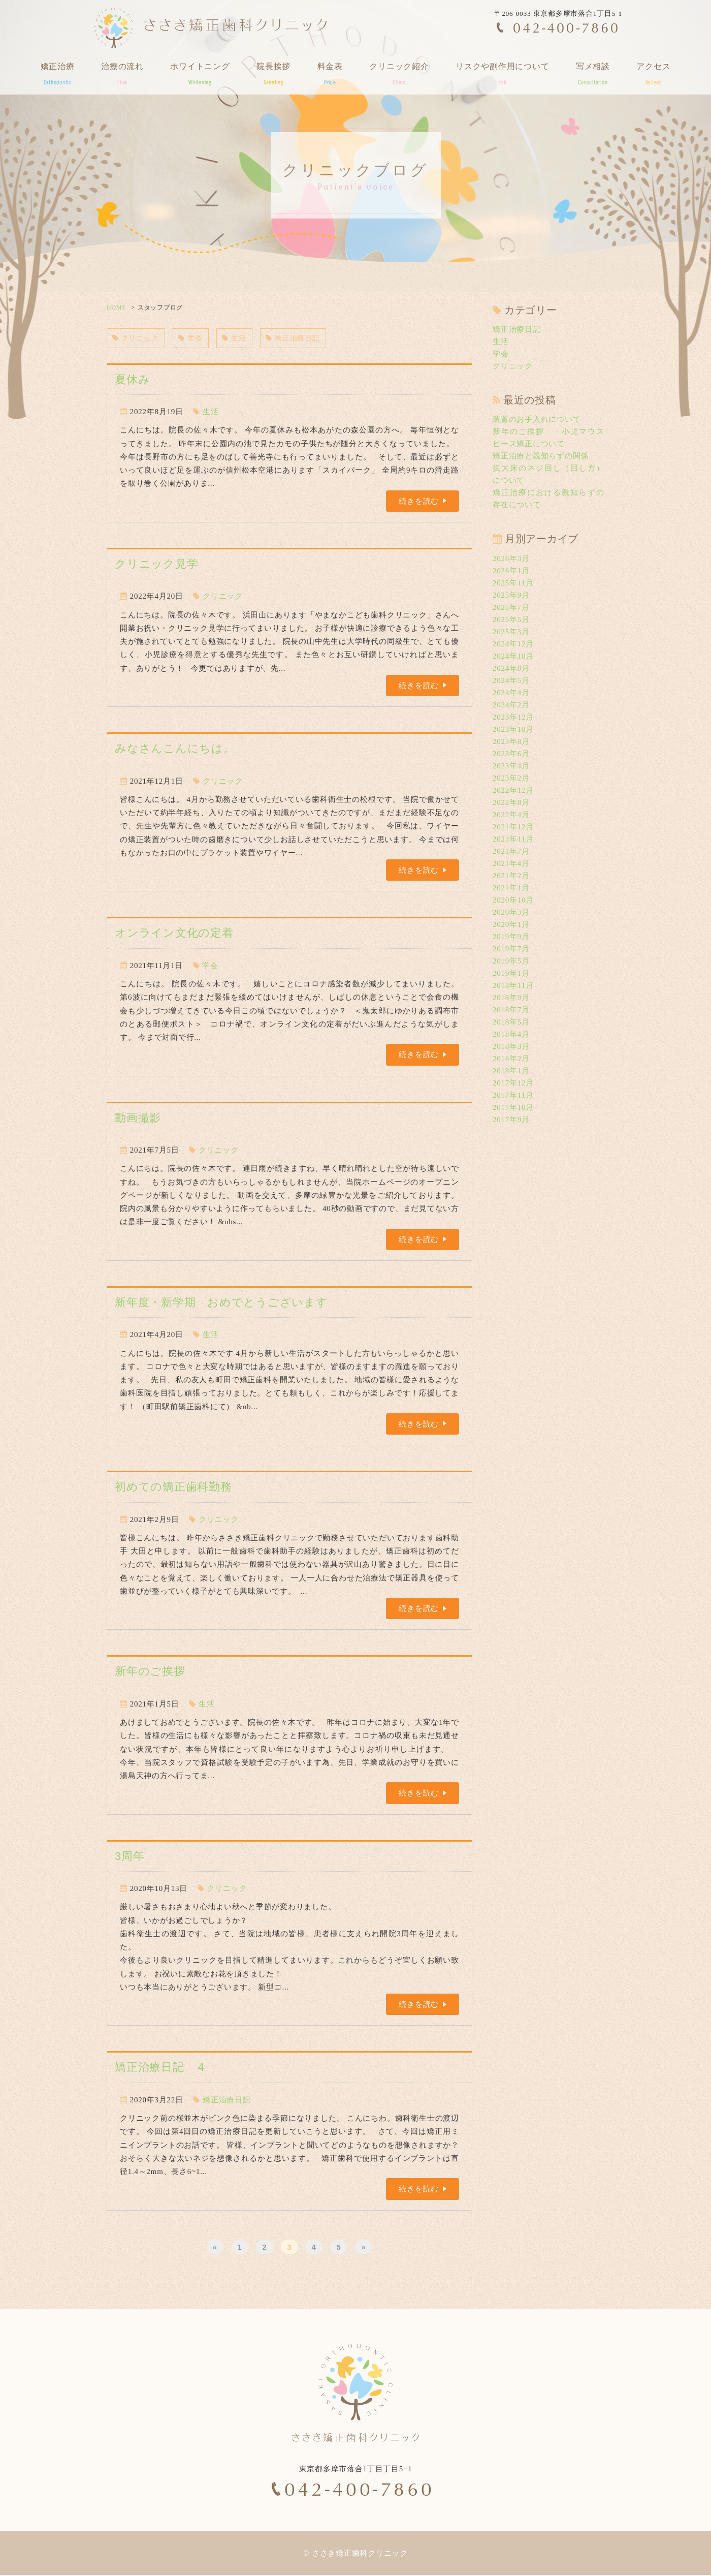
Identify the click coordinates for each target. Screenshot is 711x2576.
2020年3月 (511, 912)
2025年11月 (513, 583)
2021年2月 (511, 876)
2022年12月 (513, 790)
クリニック (137, 338)
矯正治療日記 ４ (161, 2068)
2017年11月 (513, 1095)
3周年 (130, 1856)
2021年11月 (513, 839)
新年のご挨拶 (150, 1672)
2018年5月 (511, 1022)
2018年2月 (511, 1058)
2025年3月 (511, 632)
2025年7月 (511, 607)
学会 (194, 338)
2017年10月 (513, 1107)
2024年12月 (513, 644)
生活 (239, 338)
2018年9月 (511, 998)
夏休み (132, 380)
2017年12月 (513, 1083)
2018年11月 (513, 985)
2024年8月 (511, 668)
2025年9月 (511, 595)
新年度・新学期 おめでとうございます (221, 1303)
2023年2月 (511, 778)
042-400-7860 (566, 27)
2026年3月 (511, 558)
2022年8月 (511, 802)
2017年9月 (511, 1119)
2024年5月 (511, 680)
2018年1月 (511, 1071)
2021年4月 (511, 863)
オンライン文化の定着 (174, 933)
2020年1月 (511, 924)
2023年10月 (513, 729)
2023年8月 (511, 741)
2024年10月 (513, 656)
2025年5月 (511, 619)
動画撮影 (138, 1118)
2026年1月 (511, 571)
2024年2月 (511, 705)
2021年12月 (513, 827)
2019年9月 (511, 937)
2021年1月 (511, 888)
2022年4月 (511, 815)
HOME (116, 307)
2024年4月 (511, 693)
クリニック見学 (156, 564)
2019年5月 (511, 961)
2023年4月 (511, 766)
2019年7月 (511, 949)
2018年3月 (511, 1046)
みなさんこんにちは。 (175, 749)
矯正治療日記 (301, 338)
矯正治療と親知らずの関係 (541, 456)
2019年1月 (511, 973)
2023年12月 (513, 717)
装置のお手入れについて (536, 419)
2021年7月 (511, 851)
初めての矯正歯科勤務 (173, 1487)
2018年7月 (511, 1010)
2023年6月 (511, 754)
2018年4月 (511, 1034)
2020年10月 (513, 900)
